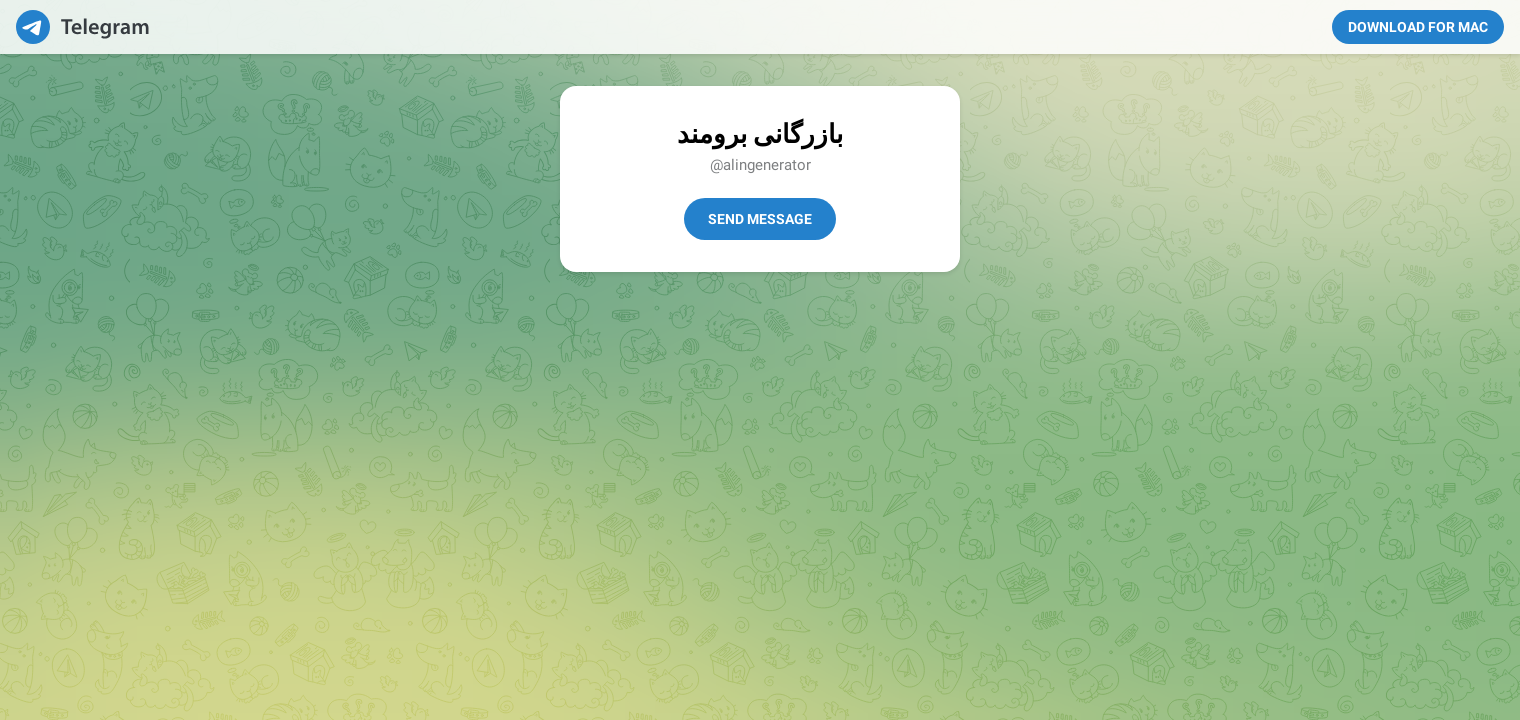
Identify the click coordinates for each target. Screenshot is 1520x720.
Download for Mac (1418, 27)
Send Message (760, 219)
